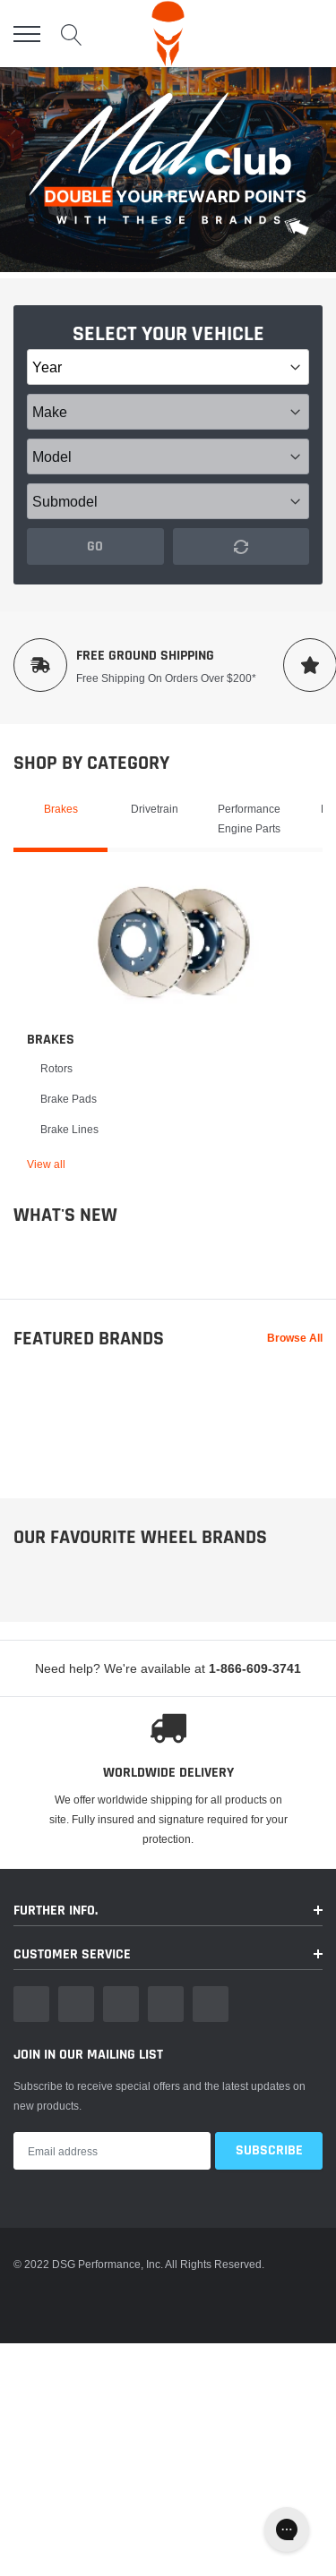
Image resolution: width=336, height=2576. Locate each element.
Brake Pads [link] (68, 1098)
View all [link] (46, 1164)
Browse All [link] (295, 1337)
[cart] (312, 33)
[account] (269, 33)
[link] (174, 941)
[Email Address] (112, 2176)
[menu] (26, 34)
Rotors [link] (56, 1068)
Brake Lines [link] (69, 1129)
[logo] (168, 33)
